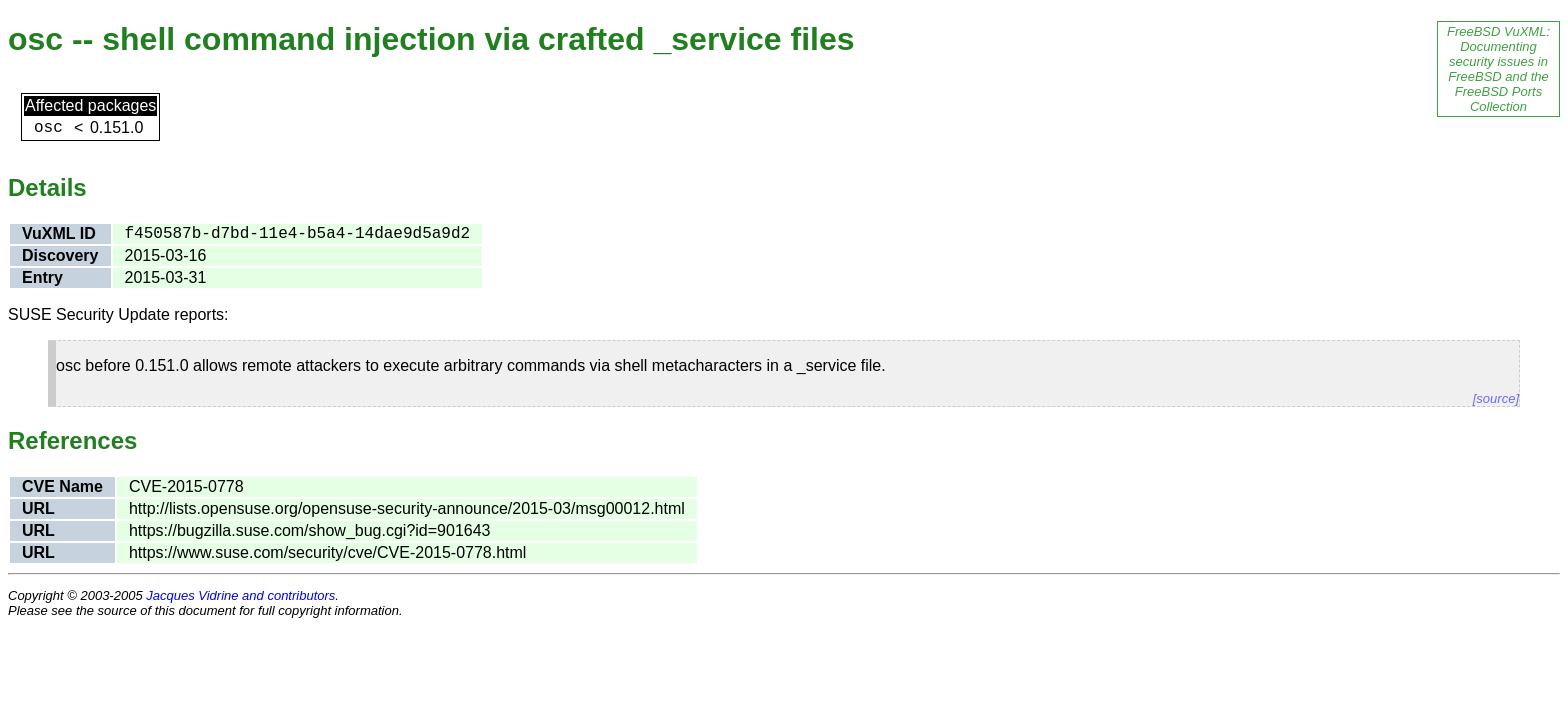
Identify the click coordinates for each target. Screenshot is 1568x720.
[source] (1496, 398)
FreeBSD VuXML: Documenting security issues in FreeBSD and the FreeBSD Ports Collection (1498, 69)
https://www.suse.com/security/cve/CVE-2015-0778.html (328, 552)
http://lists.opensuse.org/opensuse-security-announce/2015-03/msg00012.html (407, 508)
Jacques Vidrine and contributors (240, 595)
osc (48, 128)
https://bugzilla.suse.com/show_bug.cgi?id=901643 (310, 530)
